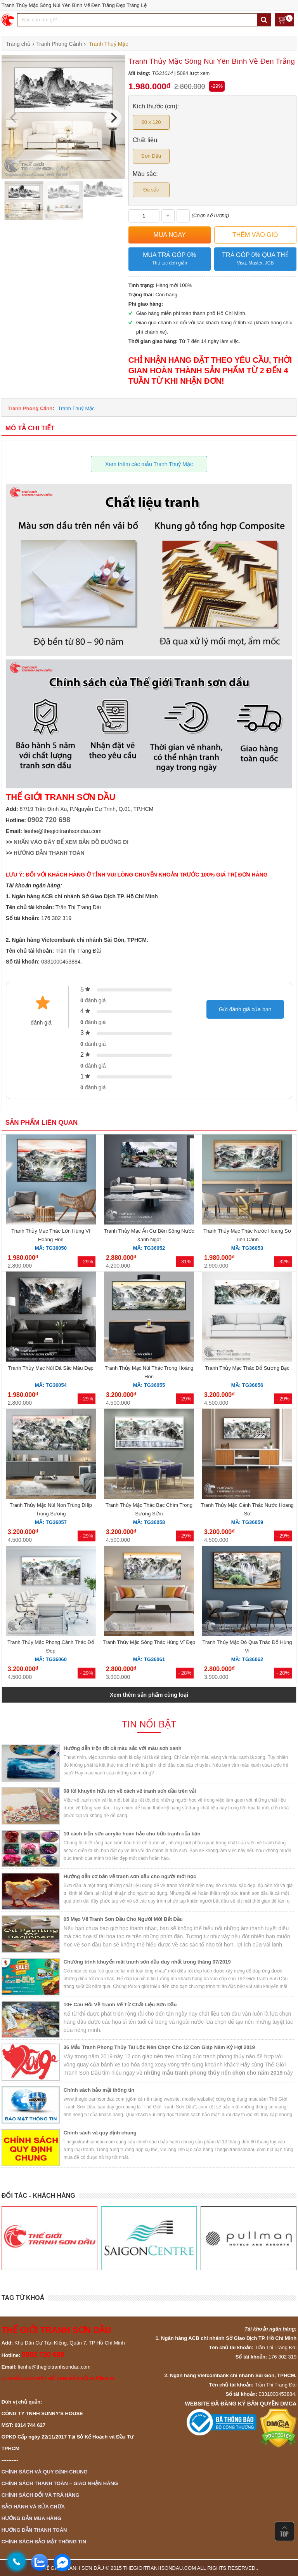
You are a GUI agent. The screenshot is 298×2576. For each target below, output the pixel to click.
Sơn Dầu (151, 156)
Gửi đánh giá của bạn (245, 1009)
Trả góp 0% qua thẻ (255, 259)
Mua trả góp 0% (169, 259)
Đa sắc (151, 190)
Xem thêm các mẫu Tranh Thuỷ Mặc (149, 464)
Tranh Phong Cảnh (30, 408)
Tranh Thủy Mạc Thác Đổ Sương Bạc (247, 1368)
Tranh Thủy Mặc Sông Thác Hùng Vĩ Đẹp (149, 1642)
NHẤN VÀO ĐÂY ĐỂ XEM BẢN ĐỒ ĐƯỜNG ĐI (71, 842)
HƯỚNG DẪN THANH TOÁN (49, 853)
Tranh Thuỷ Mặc (76, 408)
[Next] (112, 118)
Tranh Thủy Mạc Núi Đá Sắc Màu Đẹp (51, 1368)
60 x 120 (151, 122)
